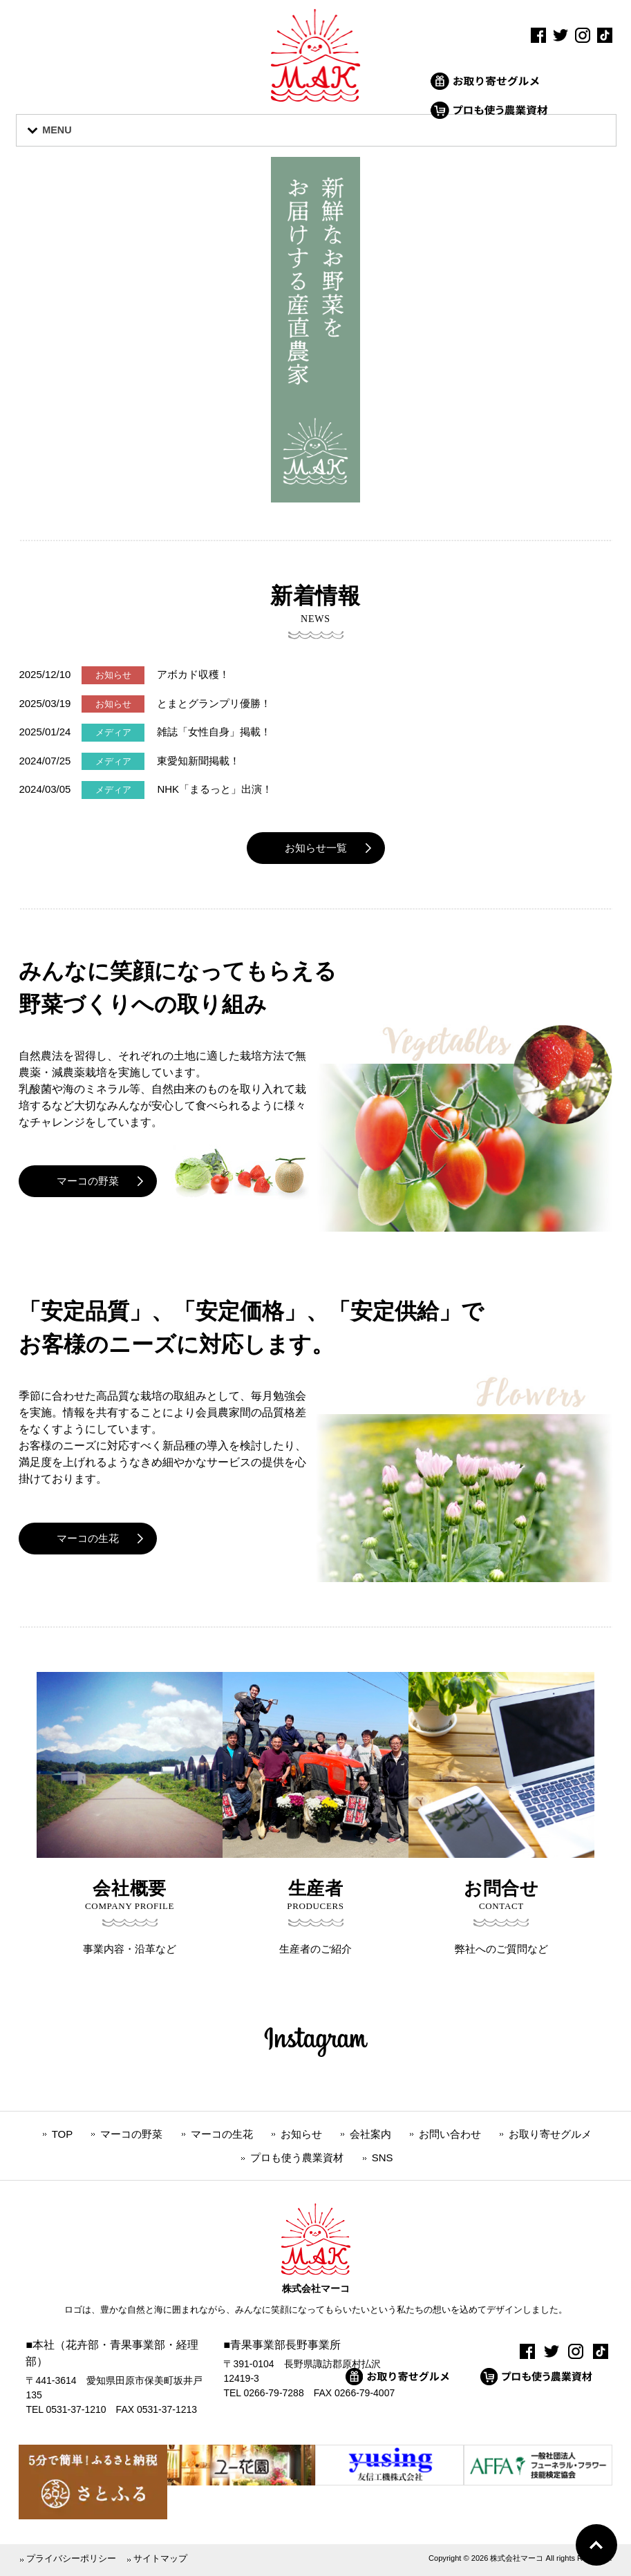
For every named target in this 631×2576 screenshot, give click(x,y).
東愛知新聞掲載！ (198, 761)
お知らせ (113, 675)
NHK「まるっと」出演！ (214, 789)
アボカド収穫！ (193, 674)
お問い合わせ (450, 2133)
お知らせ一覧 (316, 848)
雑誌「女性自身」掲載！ (214, 731)
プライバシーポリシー (71, 2558)
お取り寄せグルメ (550, 2133)
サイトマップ (160, 2558)
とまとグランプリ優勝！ (214, 703)
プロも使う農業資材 (296, 2157)
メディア (113, 732)
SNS (382, 2157)
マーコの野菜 (88, 1181)
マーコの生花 (88, 1537)
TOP (62, 2133)
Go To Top (596, 2545)
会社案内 (370, 2133)
